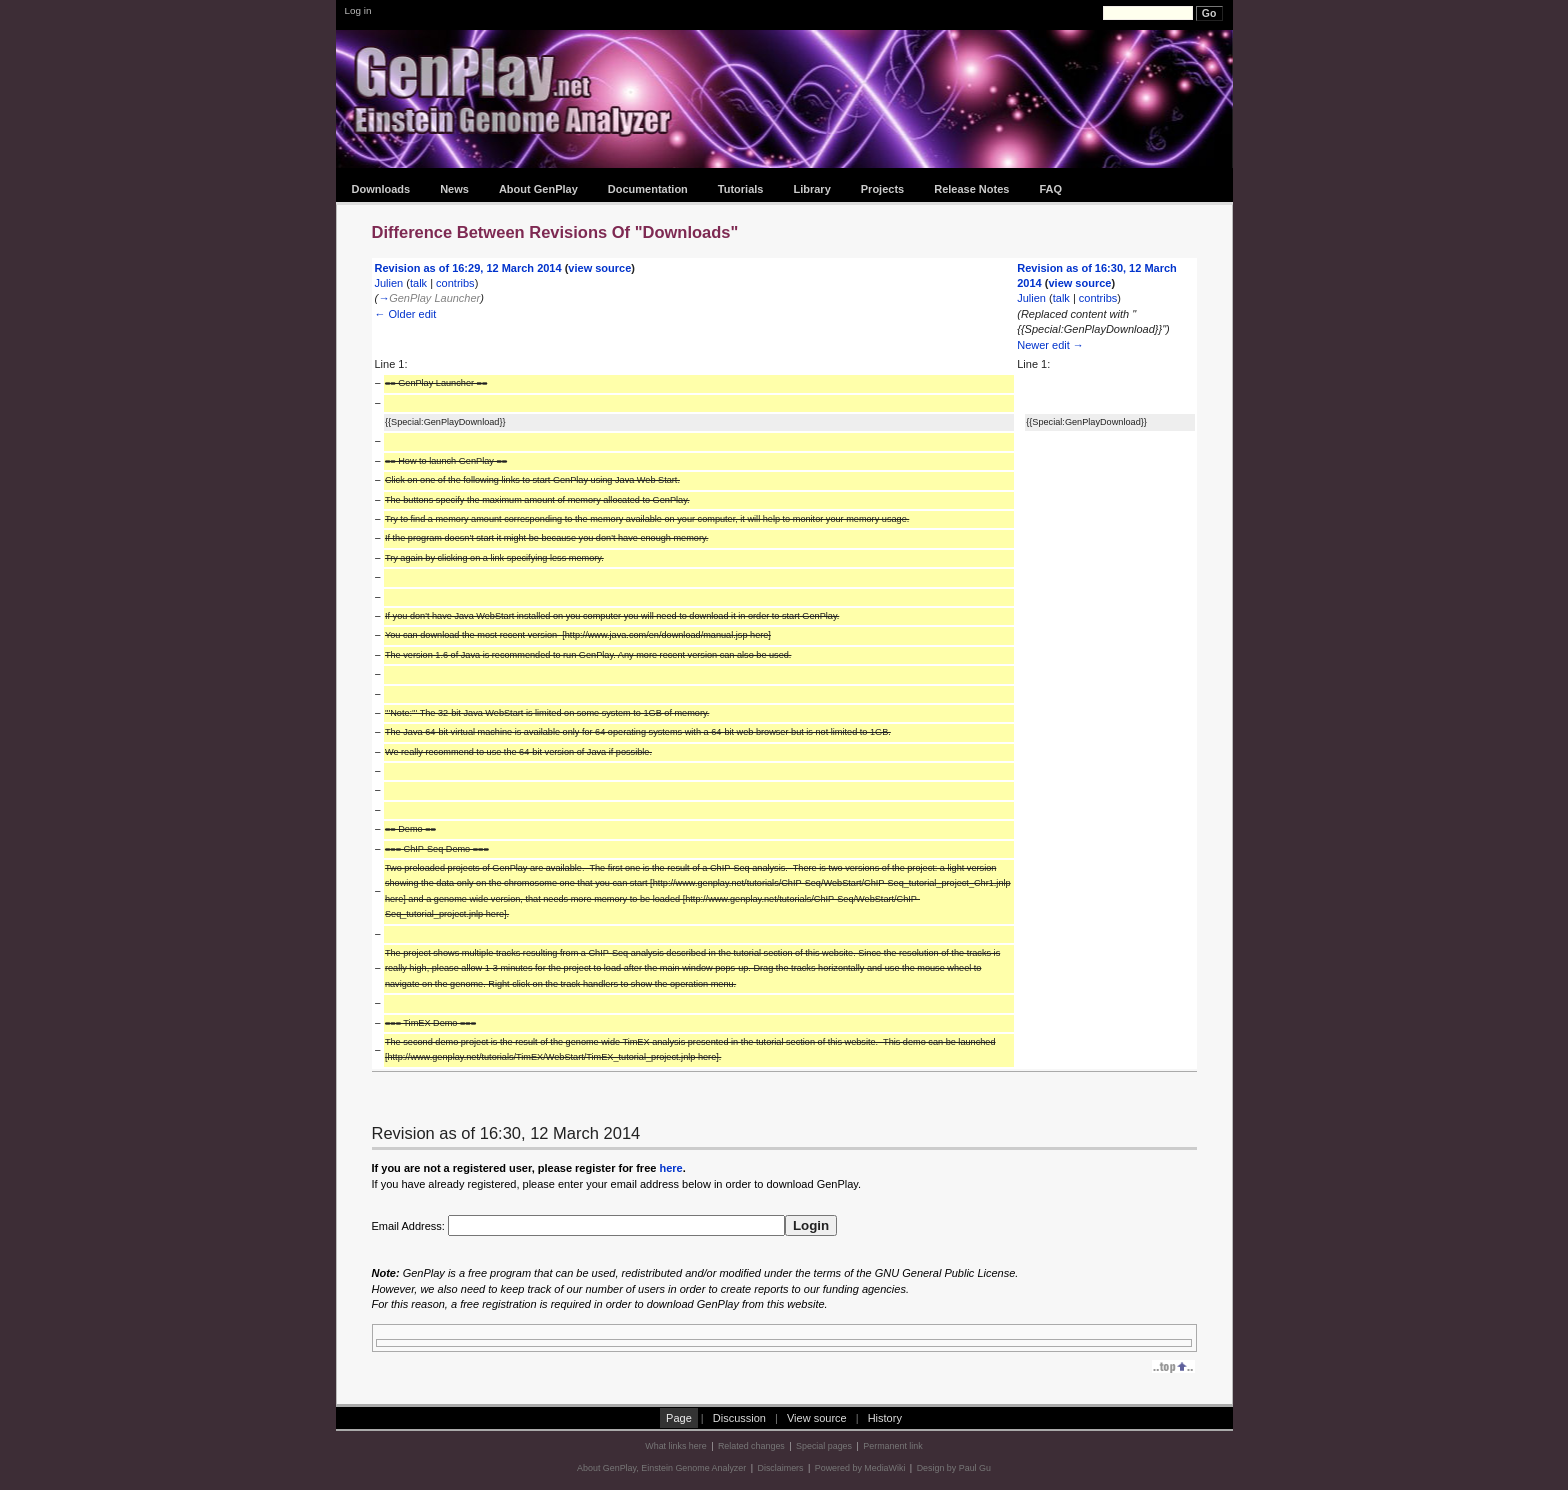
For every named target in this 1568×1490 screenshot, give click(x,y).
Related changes (751, 1446)
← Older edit (406, 314)
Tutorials (741, 189)
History (885, 1418)
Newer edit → (1050, 345)
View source (817, 1418)
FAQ (1050, 189)
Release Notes (971, 189)
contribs (455, 283)
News (454, 189)
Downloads (381, 189)
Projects (882, 189)
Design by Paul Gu (954, 1468)
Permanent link (892, 1446)
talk (418, 283)
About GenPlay (538, 189)
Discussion (739, 1418)
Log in (358, 10)
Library (811, 189)
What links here (675, 1446)
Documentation (648, 189)
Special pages (824, 1446)
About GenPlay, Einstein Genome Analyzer (661, 1468)
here (670, 1168)
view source (599, 268)
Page (679, 1418)
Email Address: (578, 1226)
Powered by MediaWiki (860, 1468)
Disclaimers (781, 1468)
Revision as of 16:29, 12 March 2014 (468, 268)
